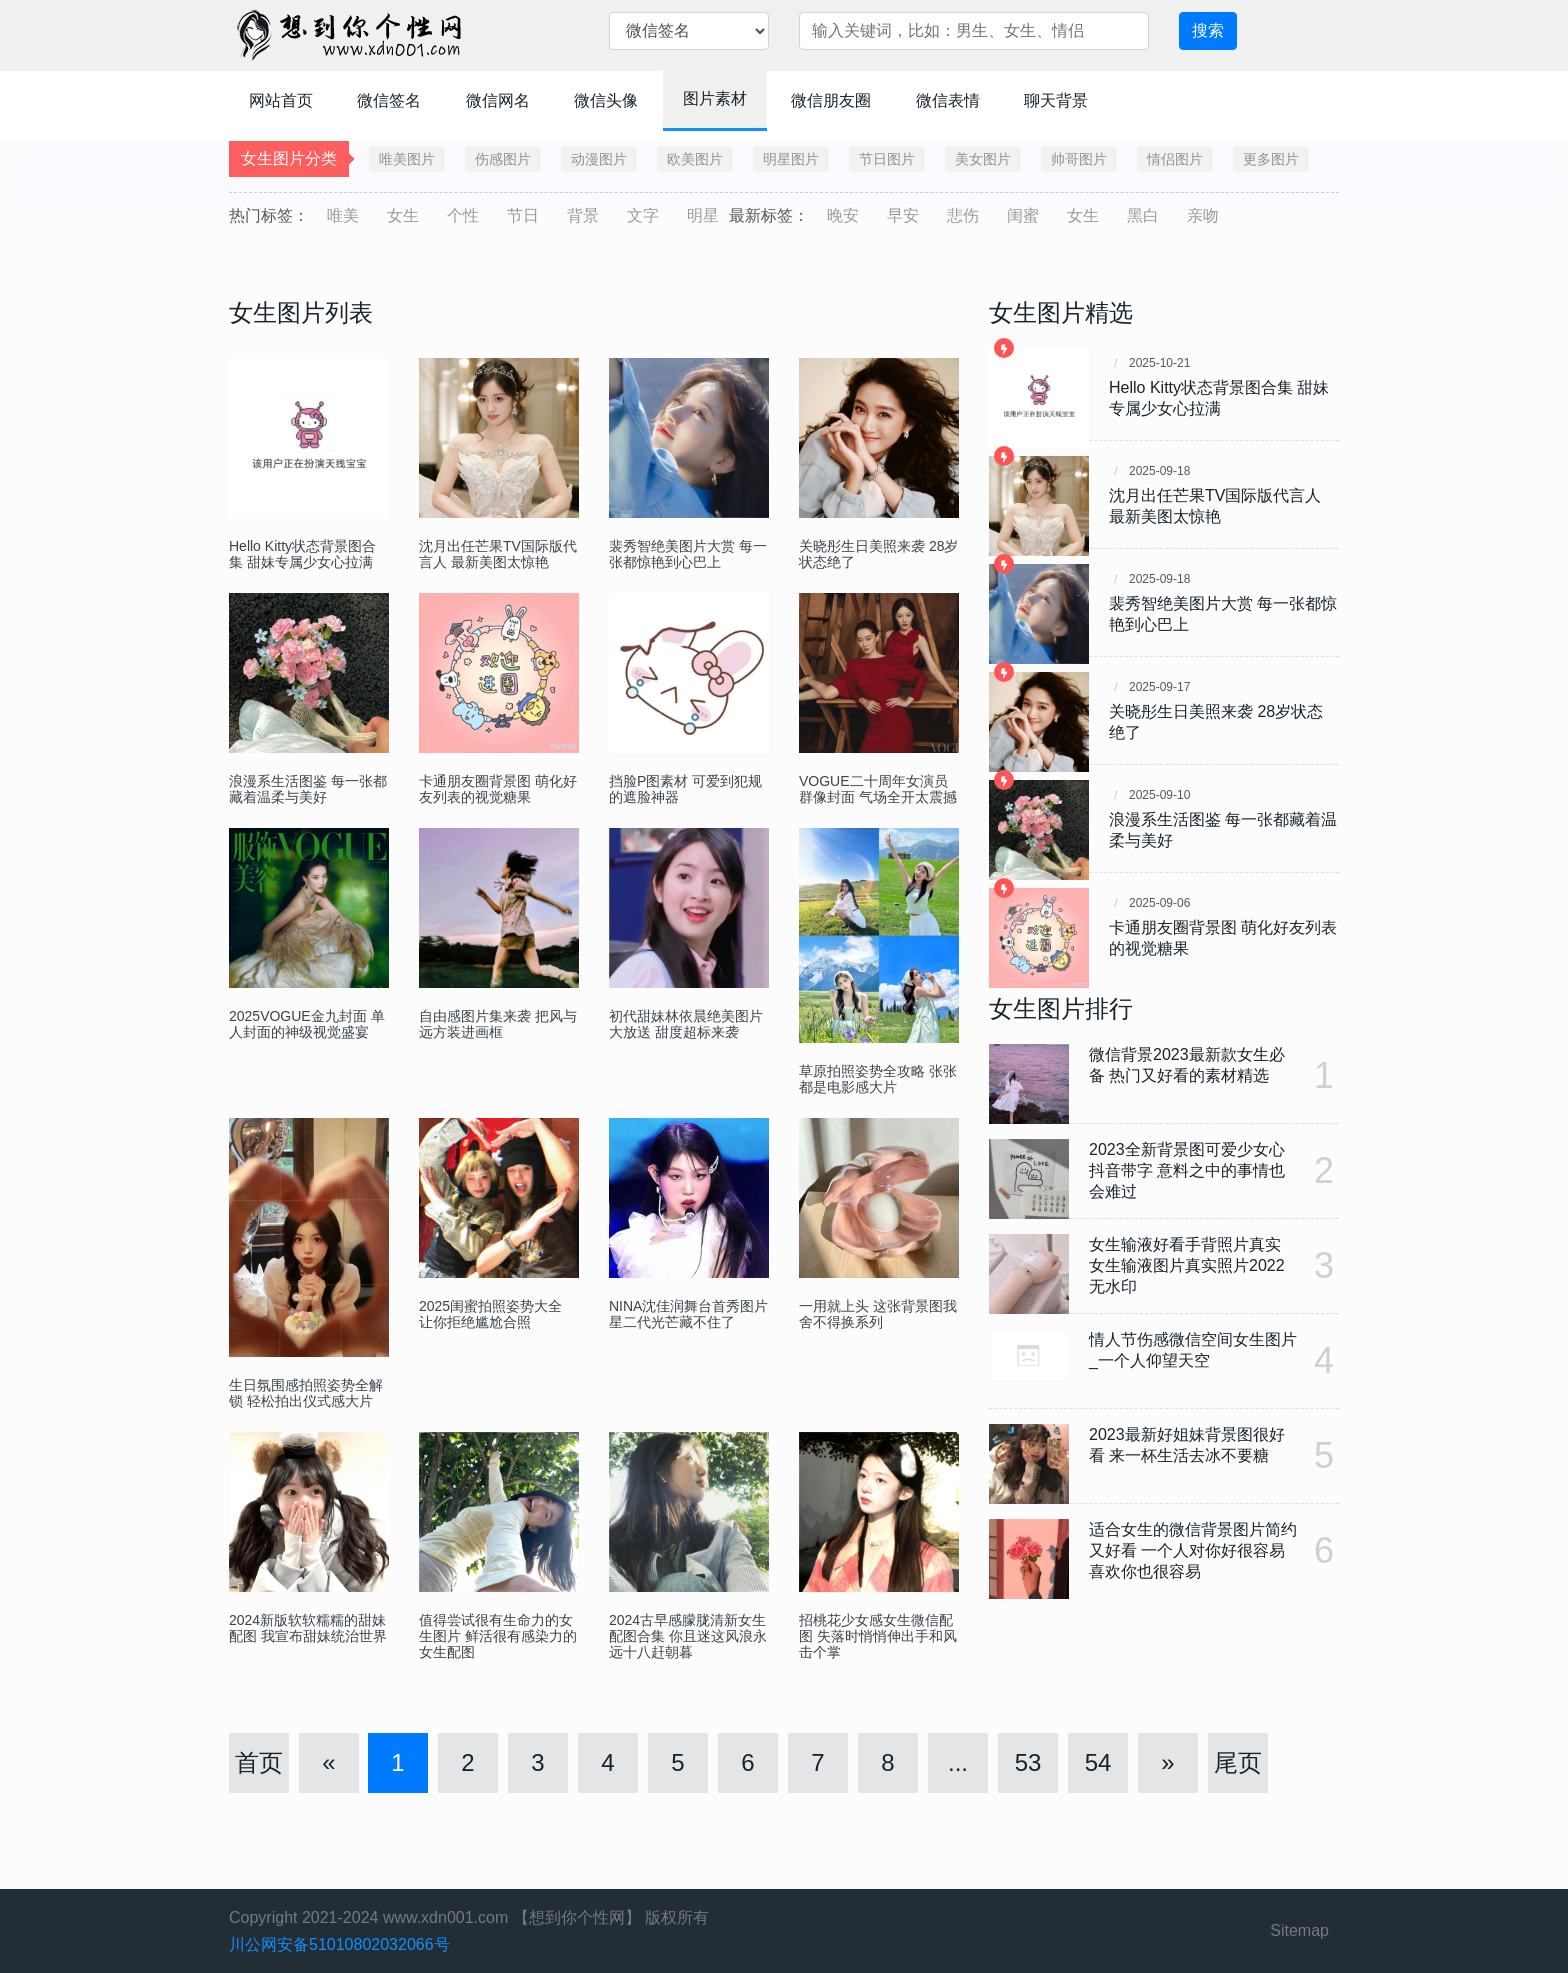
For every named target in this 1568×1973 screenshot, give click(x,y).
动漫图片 (599, 159)
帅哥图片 (1079, 159)
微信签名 (389, 100)
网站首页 (281, 100)
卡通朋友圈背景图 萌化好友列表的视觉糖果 (498, 789)
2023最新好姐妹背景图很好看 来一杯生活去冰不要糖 (1187, 1445)
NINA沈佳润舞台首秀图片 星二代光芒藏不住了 (688, 1314)
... (958, 1762)
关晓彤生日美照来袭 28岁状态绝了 (878, 554)
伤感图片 (503, 159)
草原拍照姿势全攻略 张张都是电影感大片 (878, 1079)
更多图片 (1271, 159)
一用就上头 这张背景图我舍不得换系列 (878, 1314)
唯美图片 (407, 159)
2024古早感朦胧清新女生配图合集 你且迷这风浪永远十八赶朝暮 (688, 1636)
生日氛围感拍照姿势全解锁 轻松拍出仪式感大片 (306, 1393)
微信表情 (948, 100)
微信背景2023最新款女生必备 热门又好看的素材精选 (1187, 1065)
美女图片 (983, 159)
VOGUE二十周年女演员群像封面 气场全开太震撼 (878, 789)
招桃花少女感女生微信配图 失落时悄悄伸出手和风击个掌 (878, 1636)
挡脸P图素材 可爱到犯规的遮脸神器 (685, 789)
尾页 (1238, 1762)
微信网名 (498, 100)
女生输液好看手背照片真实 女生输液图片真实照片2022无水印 (1187, 1265)
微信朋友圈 (831, 100)
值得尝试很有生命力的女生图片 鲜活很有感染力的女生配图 (498, 1636)
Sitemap (1299, 1930)
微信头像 (606, 100)
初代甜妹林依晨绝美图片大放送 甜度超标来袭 (686, 1024)
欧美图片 (695, 159)
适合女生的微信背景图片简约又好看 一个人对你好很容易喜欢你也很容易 (1193, 1550)
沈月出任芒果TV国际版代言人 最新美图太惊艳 (498, 554)
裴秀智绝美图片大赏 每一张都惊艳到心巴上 (688, 554)
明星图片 (791, 159)
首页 (259, 1762)
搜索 (1208, 30)
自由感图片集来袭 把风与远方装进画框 (498, 1024)
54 (1098, 1762)
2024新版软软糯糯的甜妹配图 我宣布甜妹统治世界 (308, 1628)
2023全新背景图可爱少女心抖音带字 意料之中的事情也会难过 (1187, 1170)
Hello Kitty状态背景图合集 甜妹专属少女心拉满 (302, 554)
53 (1028, 1762)
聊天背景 (1056, 100)
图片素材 (715, 98)
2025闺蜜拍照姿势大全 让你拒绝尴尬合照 (490, 1314)
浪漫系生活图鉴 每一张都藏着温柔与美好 (308, 789)
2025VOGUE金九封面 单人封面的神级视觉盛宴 (307, 1024)
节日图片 (887, 159)
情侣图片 (1175, 159)
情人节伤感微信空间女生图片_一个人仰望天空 (1193, 1350)
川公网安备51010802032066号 (339, 1944)
